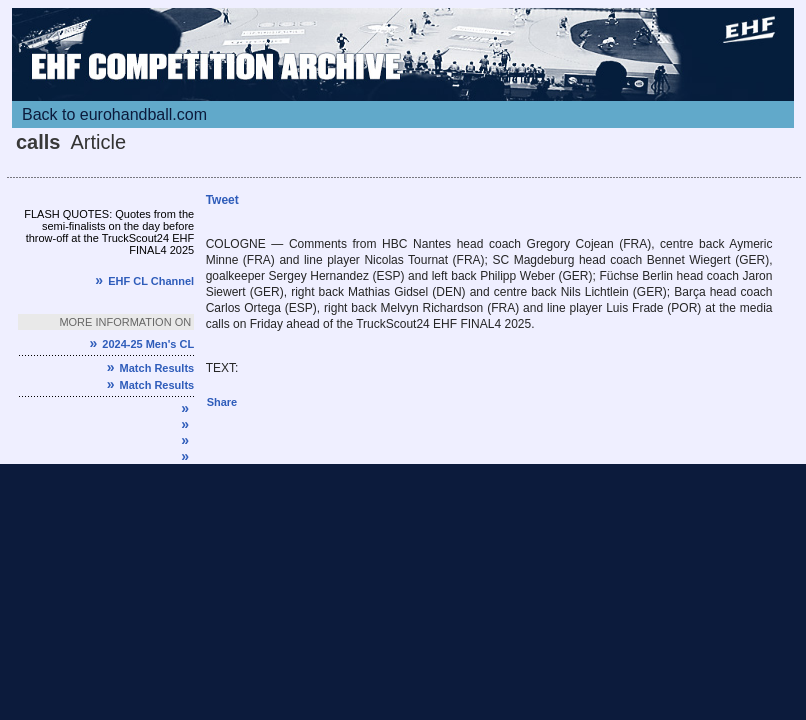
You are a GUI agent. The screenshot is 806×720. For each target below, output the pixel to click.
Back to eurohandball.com (114, 114)
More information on (125, 322)
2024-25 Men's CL (141, 344)
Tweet (222, 200)
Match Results (150, 368)
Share (222, 402)
